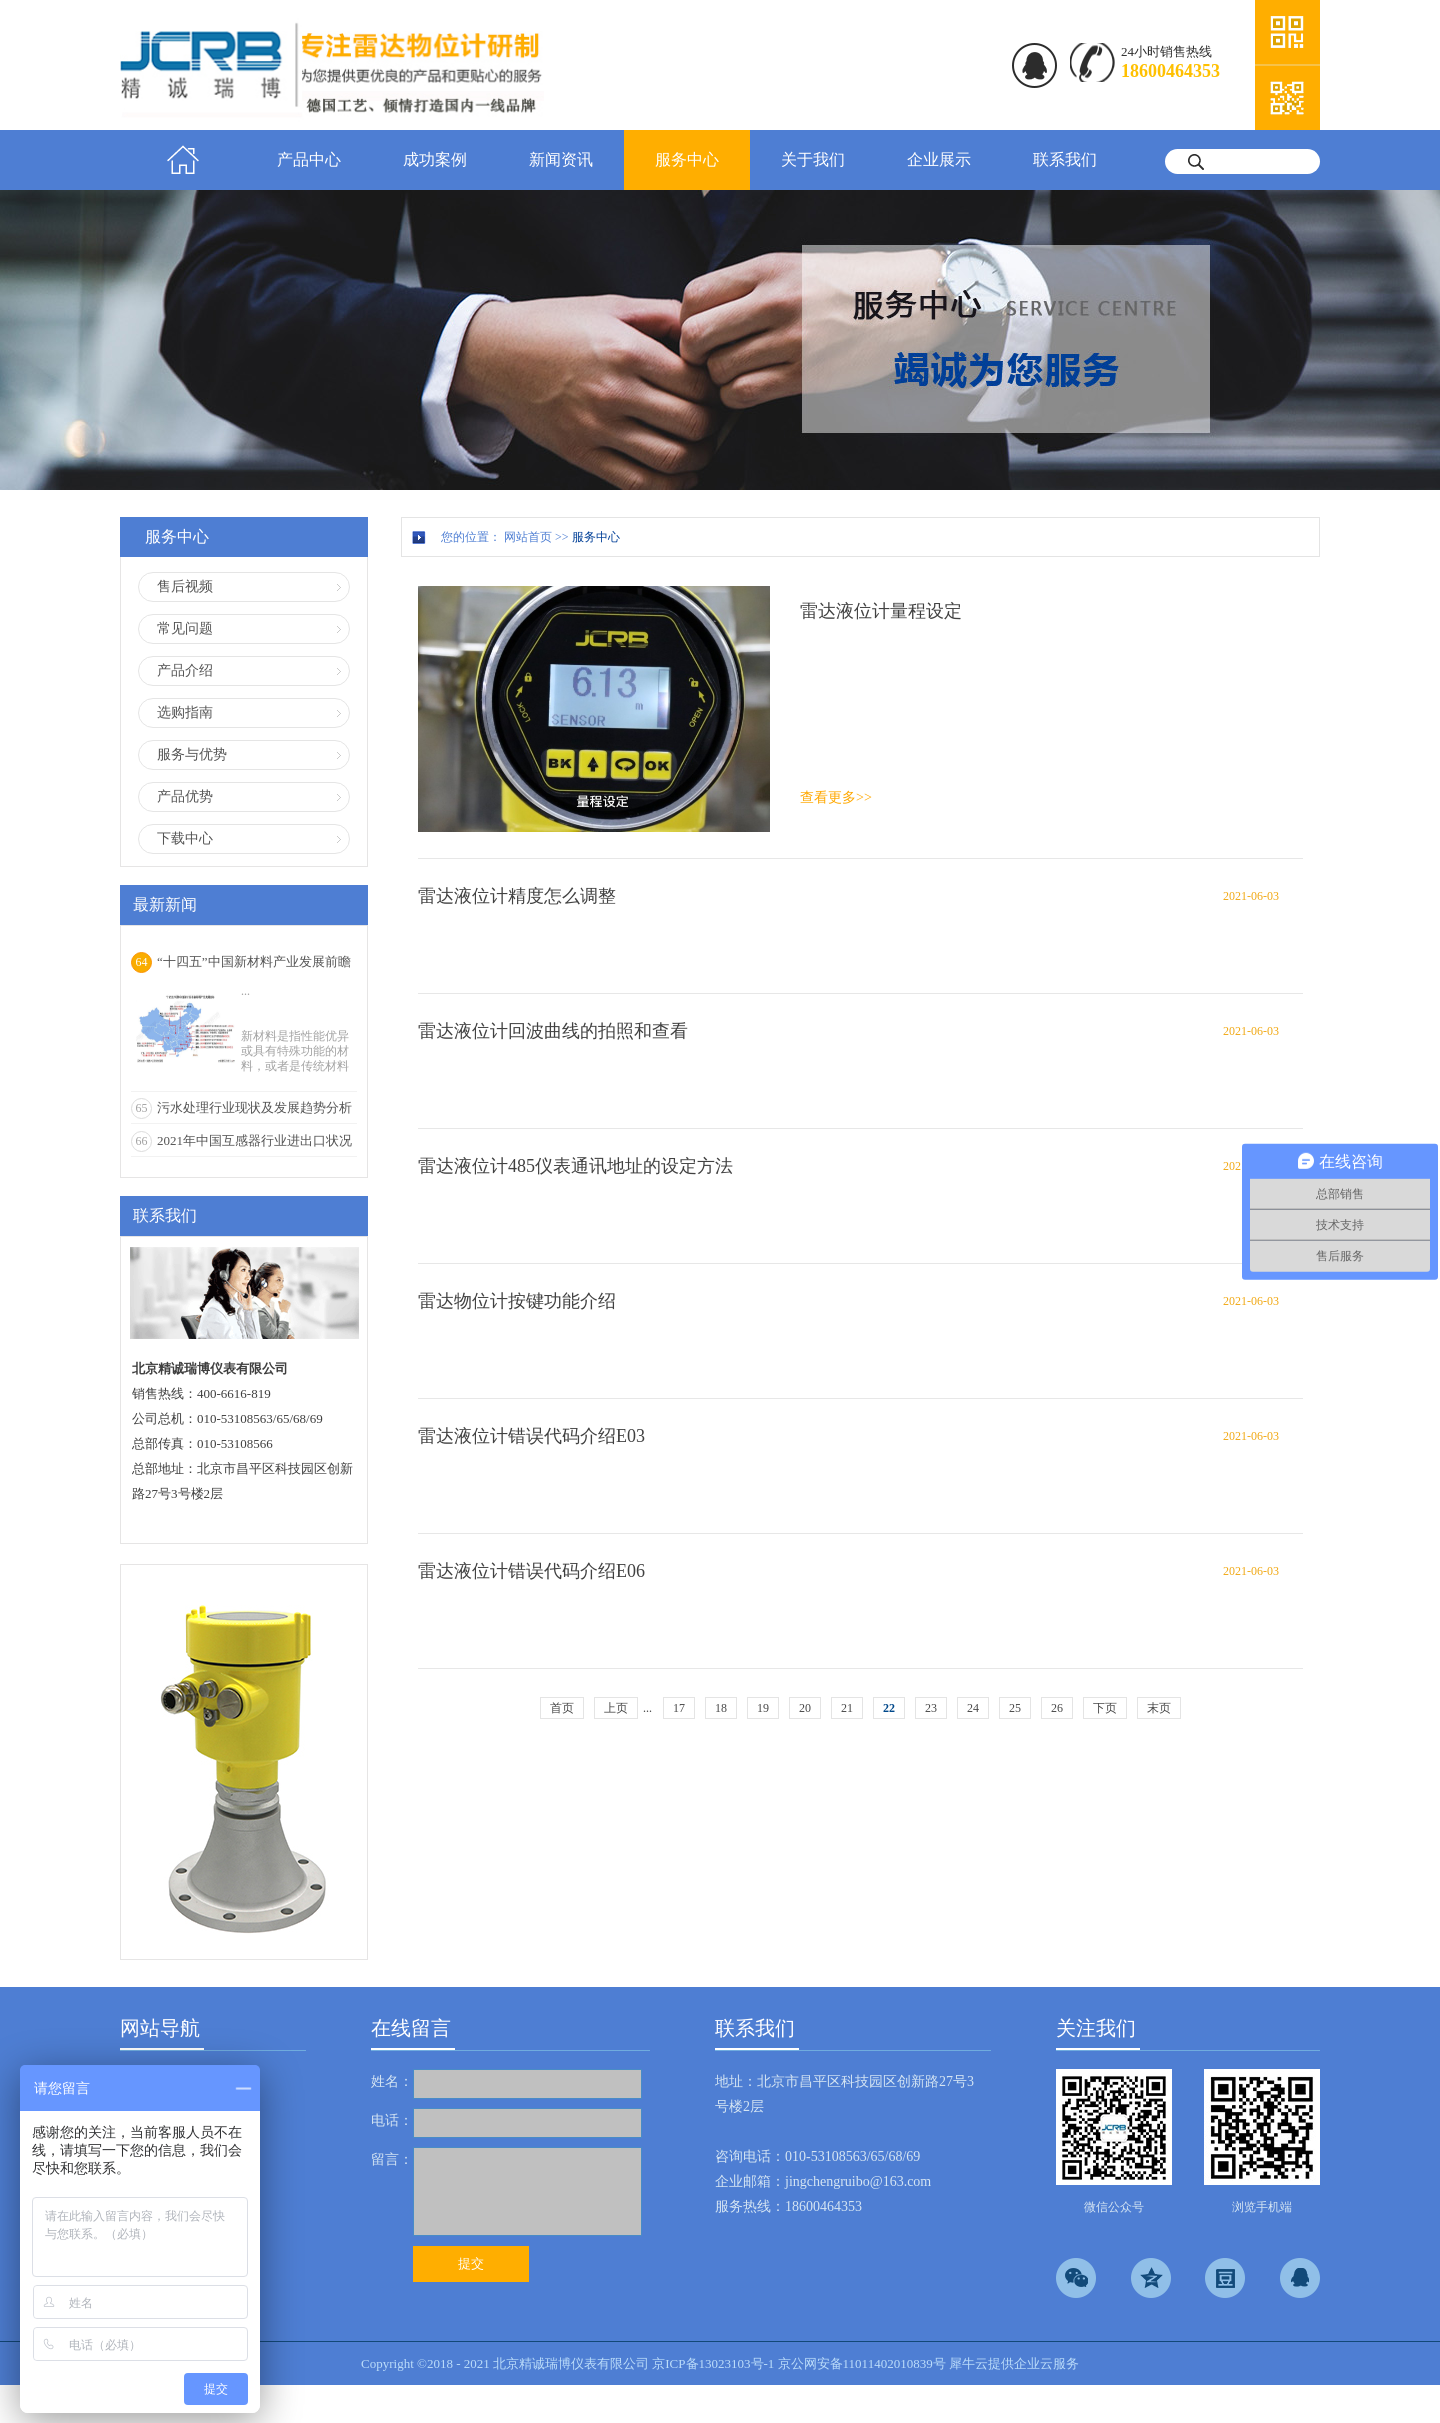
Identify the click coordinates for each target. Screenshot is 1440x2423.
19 (763, 1708)
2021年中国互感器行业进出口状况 (254, 1140)
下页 (1105, 1708)
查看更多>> (836, 797)
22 (889, 1708)
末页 (1159, 1708)
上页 (616, 1708)
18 (721, 1708)
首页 (183, 160)
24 (973, 1708)
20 (805, 1708)
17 (679, 1708)
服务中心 (596, 537)
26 (1057, 1708)
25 (1015, 1708)
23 (931, 1708)
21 (847, 1708)
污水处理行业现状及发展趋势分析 (254, 1107)
